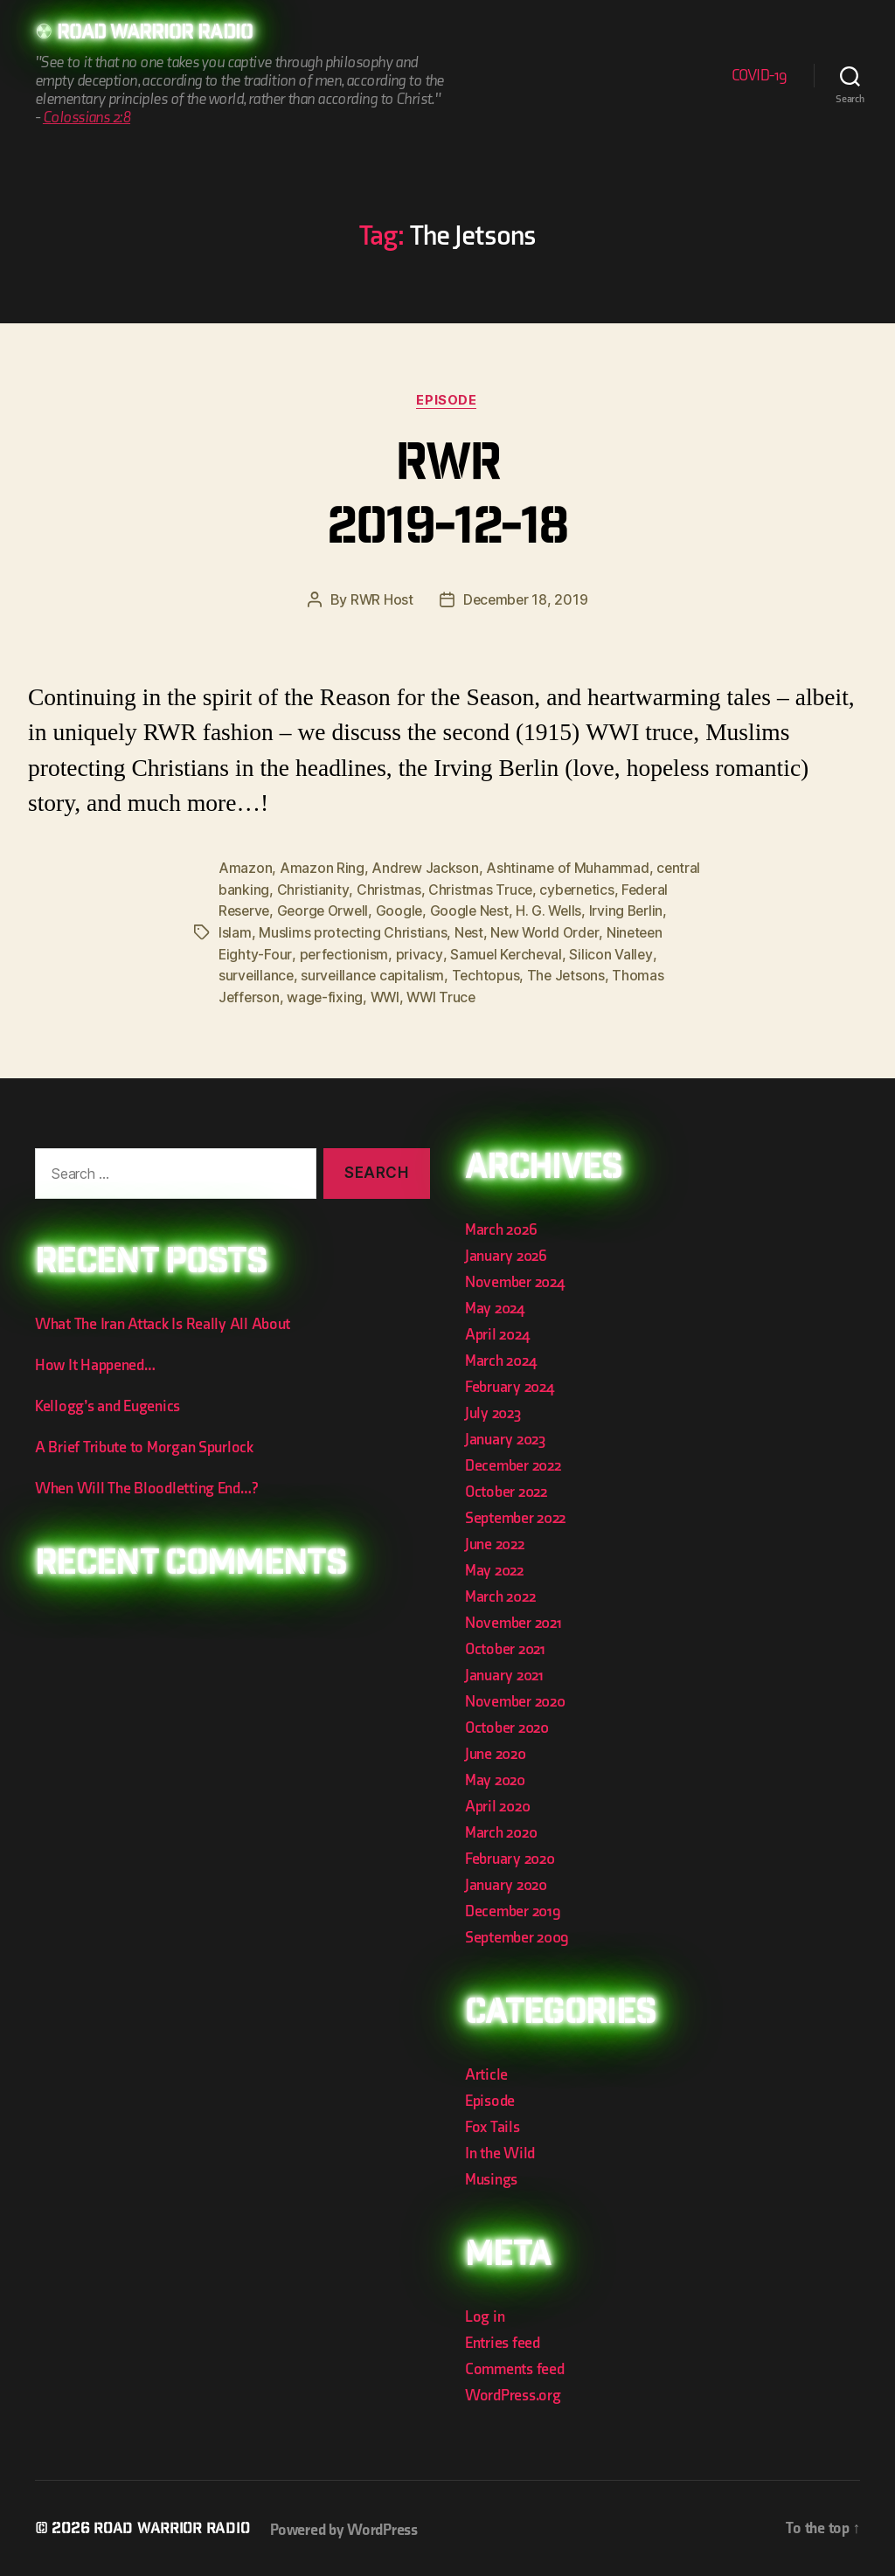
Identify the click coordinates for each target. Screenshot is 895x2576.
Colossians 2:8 (86, 118)
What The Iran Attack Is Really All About (162, 1321)
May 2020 (495, 1777)
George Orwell (378, 910)
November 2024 (515, 1279)
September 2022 (515, 1515)
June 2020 (495, 1751)
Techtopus (534, 973)
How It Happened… (95, 1363)
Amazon (245, 868)
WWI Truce (502, 994)
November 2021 (513, 1619)
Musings (491, 2176)
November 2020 (515, 1698)
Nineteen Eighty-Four (286, 952)
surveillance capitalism (420, 973)
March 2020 (501, 1829)
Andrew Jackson (425, 868)
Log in (484, 2313)
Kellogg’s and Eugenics (107, 1404)
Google (456, 910)
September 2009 (517, 1934)
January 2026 (506, 1252)
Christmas (436, 889)
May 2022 (494, 1567)
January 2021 (504, 1672)
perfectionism (406, 952)
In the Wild (500, 2150)
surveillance (302, 973)
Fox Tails (492, 2124)
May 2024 (494, 1305)
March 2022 (500, 1593)
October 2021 (505, 1646)
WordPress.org (513, 2392)
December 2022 (513, 1462)
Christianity (360, 889)
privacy (482, 952)
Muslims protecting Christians (397, 931)
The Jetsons (616, 973)
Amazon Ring (322, 868)
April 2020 (497, 1803)
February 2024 (509, 1384)
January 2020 (506, 1882)
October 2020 (507, 1724)
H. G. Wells (609, 910)
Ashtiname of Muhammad (568, 868)
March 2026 (501, 1226)
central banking (268, 889)
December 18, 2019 (525, 601)
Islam (279, 931)
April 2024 (497, 1331)
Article (486, 2071)
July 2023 (493, 1410)
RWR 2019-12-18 (447, 500)
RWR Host (381, 601)
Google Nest (528, 910)
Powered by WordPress (351, 2526)
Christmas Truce (527, 889)
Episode (448, 401)
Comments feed (515, 2366)
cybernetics (625, 889)
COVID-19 (759, 75)
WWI (443, 994)
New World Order (592, 931)
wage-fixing (381, 994)
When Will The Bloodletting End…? (146, 1486)
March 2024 (500, 1357)
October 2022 (506, 1488)
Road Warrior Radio (161, 34)
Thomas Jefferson (277, 994)
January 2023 (505, 1436)
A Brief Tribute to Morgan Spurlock (144, 1445)
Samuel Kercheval (570, 952)
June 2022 (494, 1541)
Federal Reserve (271, 910)
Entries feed (502, 2339)
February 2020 (510, 1855)
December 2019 (513, 1908)
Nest (515, 931)
